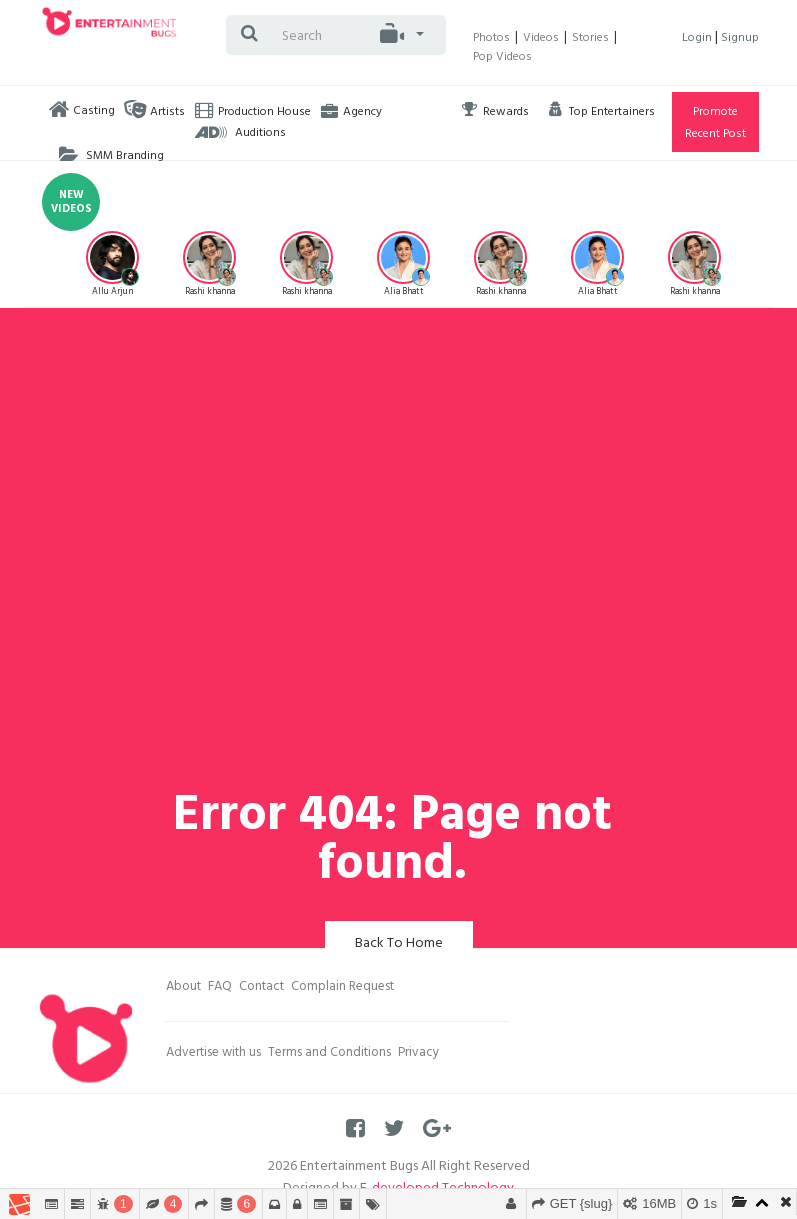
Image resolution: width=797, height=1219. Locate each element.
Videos (541, 39)
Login (698, 39)
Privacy (418, 1054)
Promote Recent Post (715, 124)
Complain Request (342, 988)
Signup (740, 39)
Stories (590, 39)
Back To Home (399, 944)
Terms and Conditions (329, 1054)
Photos (491, 39)
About (183, 988)
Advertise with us (213, 1054)
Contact (261, 988)
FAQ (220, 988)
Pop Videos (502, 58)
